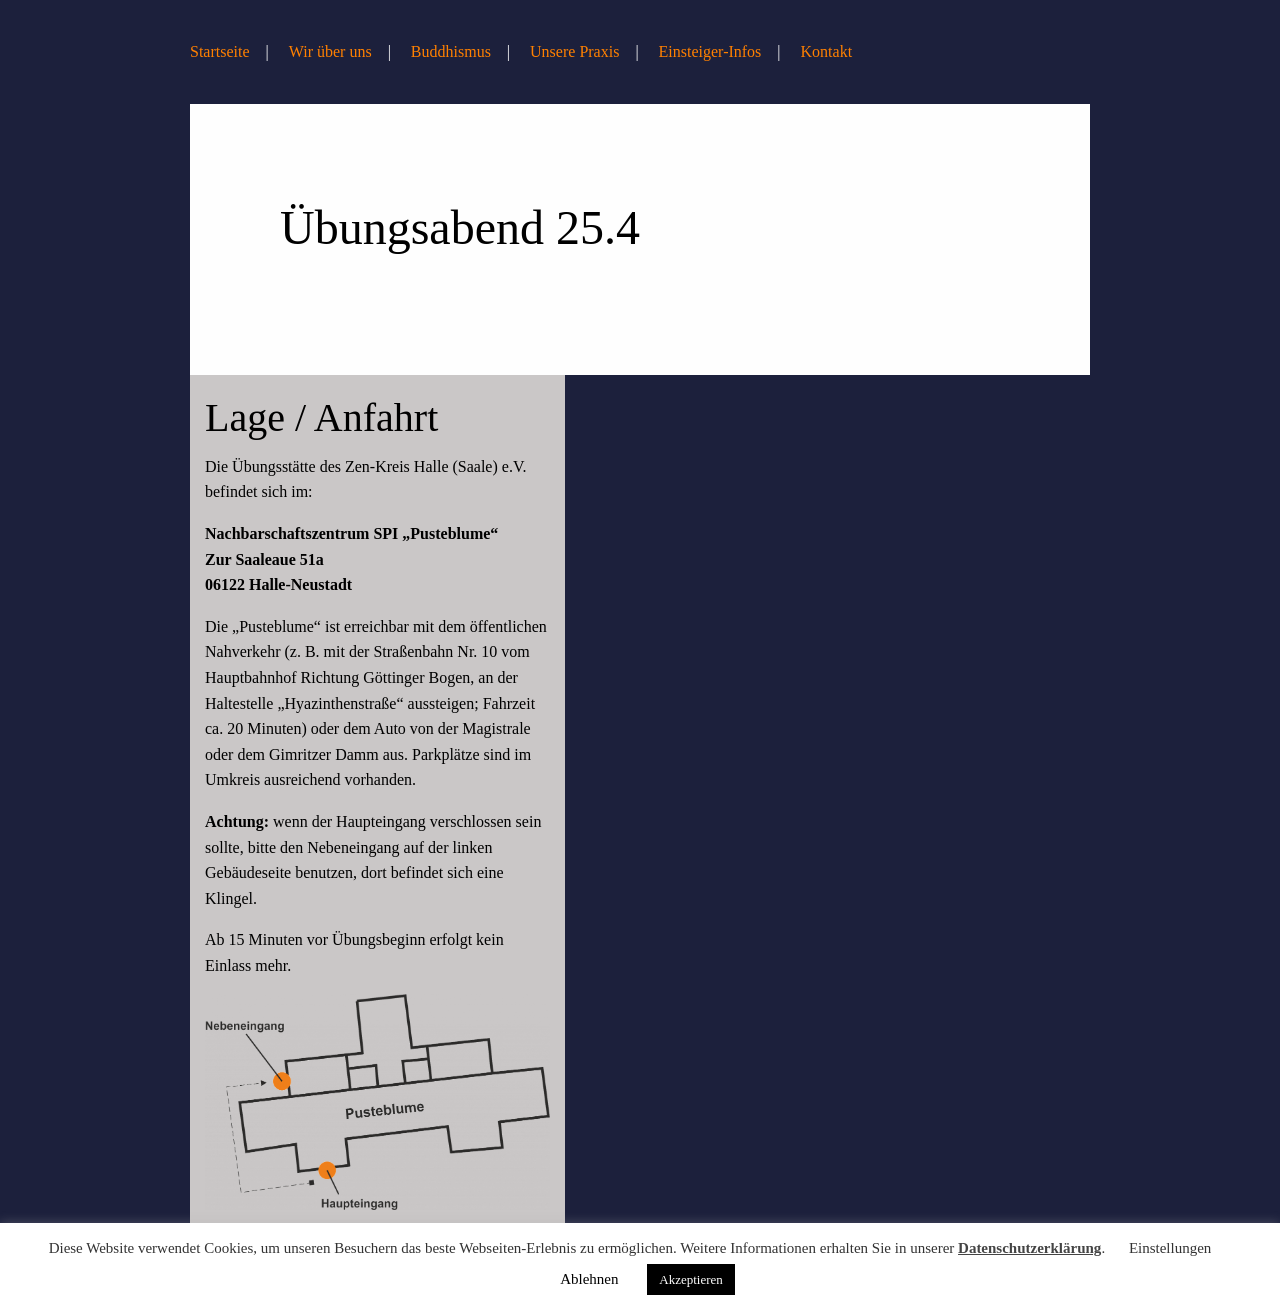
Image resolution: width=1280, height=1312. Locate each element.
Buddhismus (451, 51)
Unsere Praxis (574, 51)
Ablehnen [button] (589, 1279)
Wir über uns (330, 51)
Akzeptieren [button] (691, 1279)
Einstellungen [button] (1170, 1248)
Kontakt (827, 51)
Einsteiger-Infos (710, 51)
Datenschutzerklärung (1029, 1248)
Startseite (220, 51)
